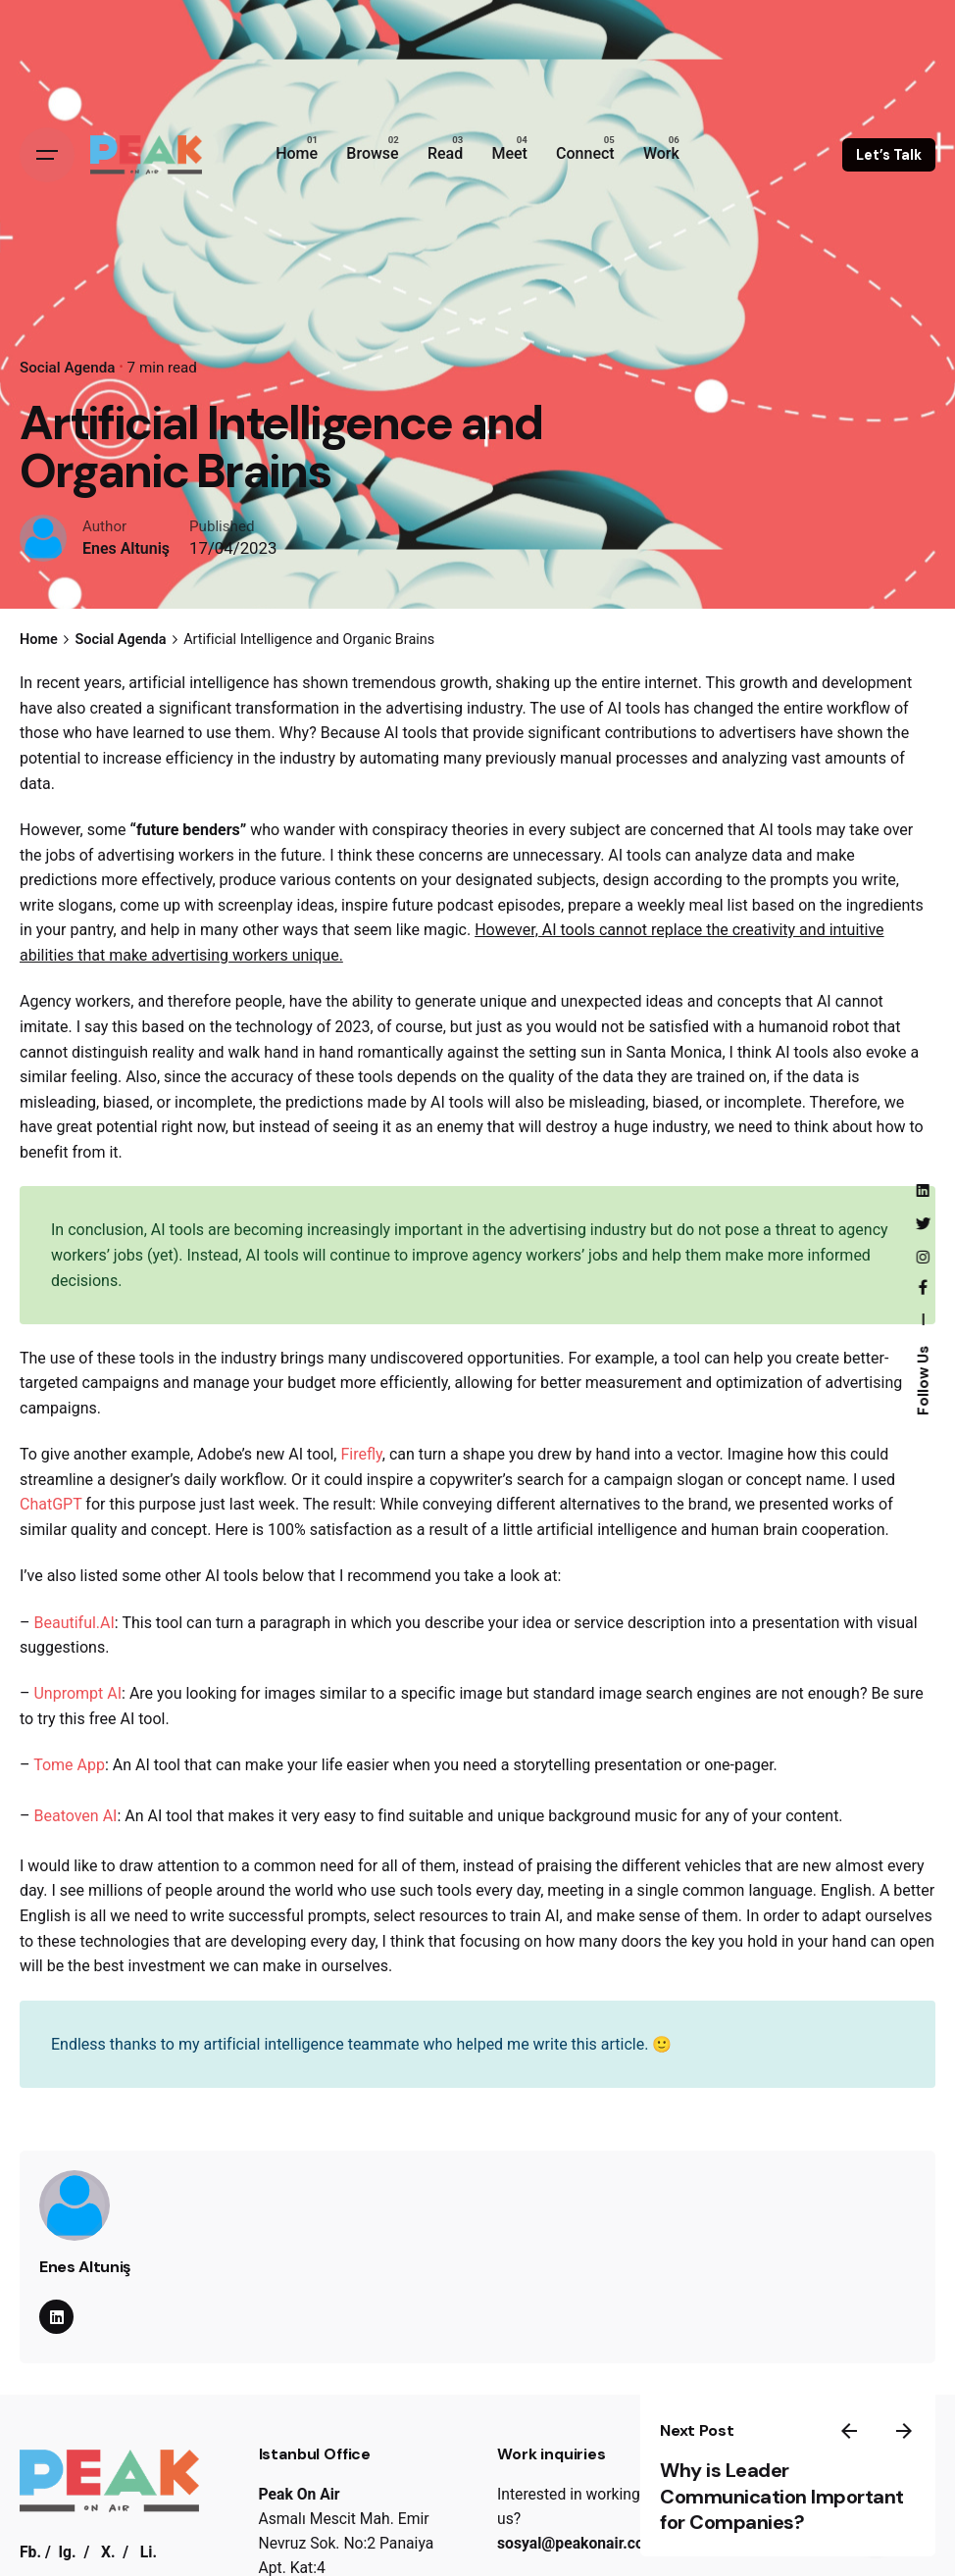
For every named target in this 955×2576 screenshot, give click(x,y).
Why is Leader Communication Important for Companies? (790, 2484)
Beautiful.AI (73, 1622)
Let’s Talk (889, 155)
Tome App (69, 1765)
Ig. (67, 2554)
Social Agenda (68, 367)
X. (108, 2554)
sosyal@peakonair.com (577, 2543)
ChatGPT (50, 1505)
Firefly (360, 1454)
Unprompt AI (77, 1693)
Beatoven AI (75, 1816)
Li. (148, 2554)
